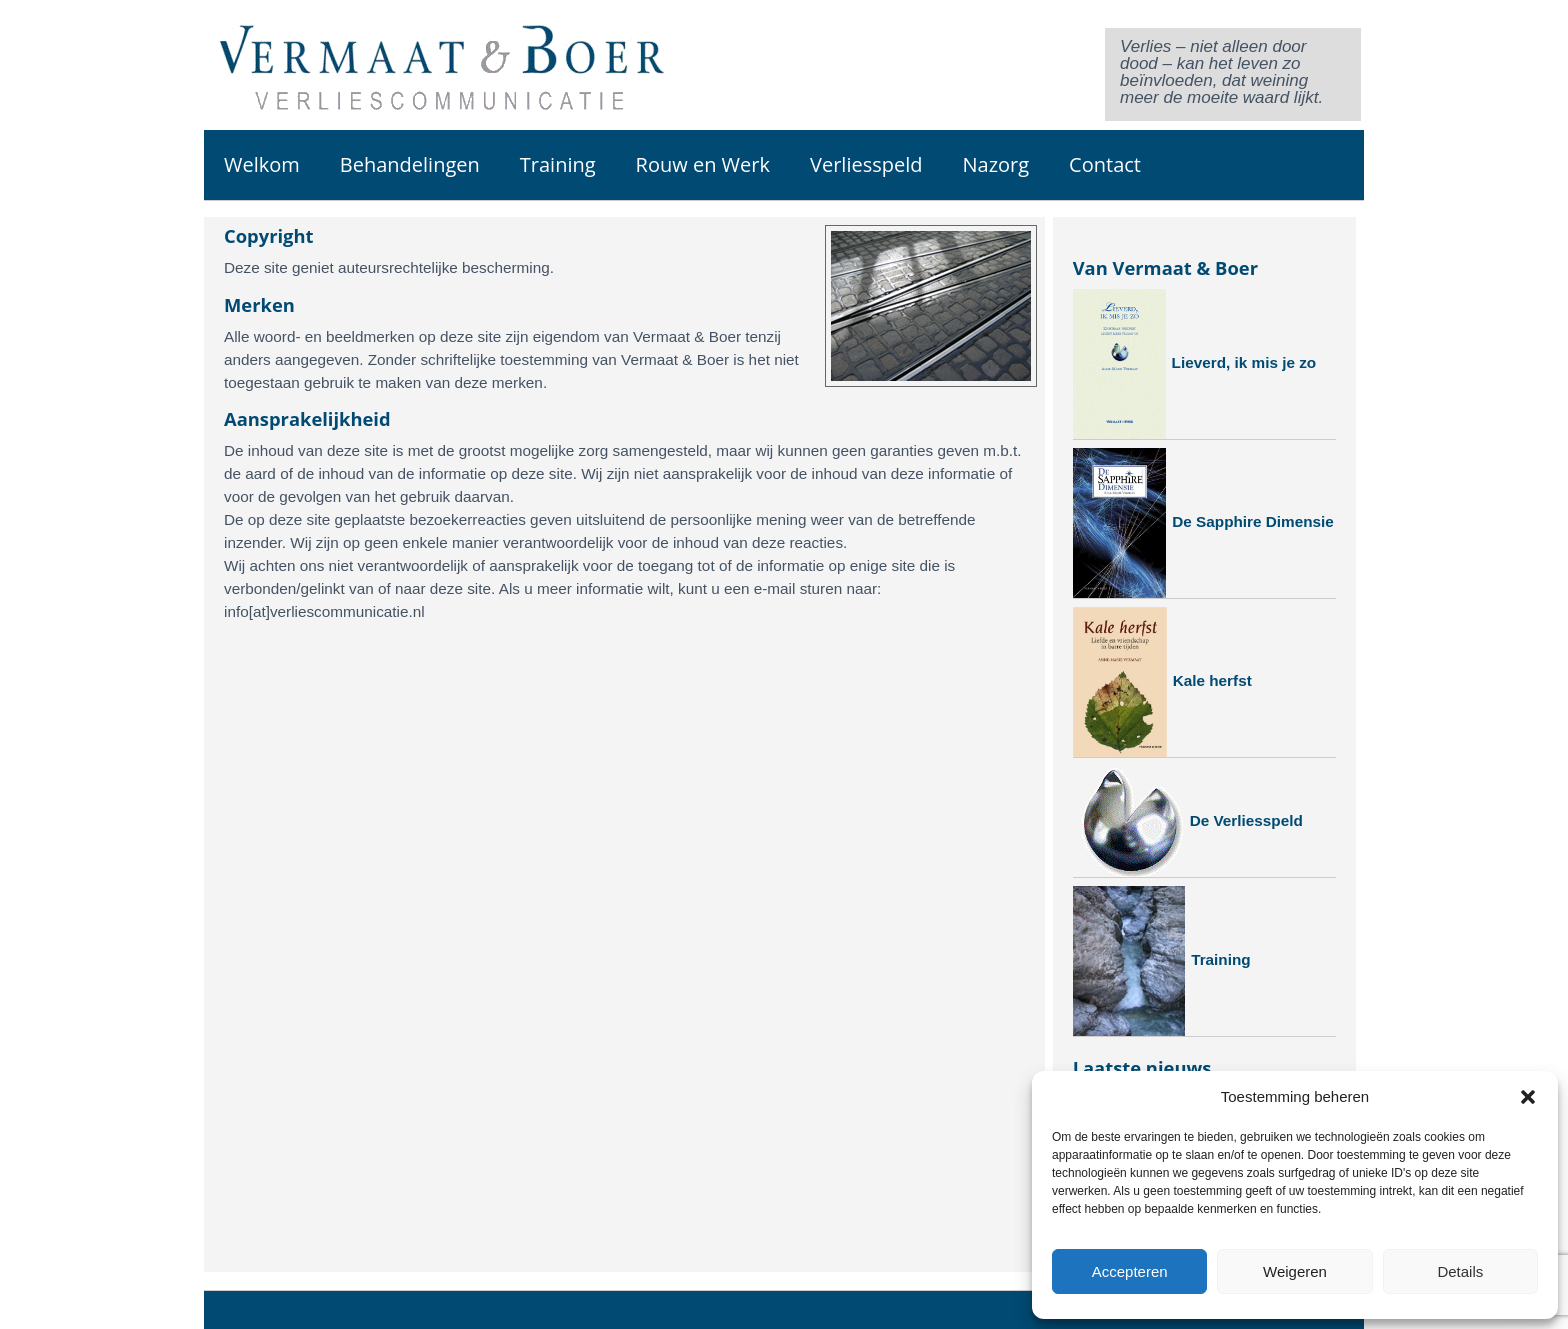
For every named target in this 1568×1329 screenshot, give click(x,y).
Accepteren (1130, 1271)
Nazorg (995, 164)
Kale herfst (1162, 682)
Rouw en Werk (703, 164)
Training (558, 164)
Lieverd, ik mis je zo (1195, 364)
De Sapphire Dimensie (1203, 523)
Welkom (262, 164)
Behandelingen (410, 164)
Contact (1105, 164)
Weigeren (1295, 1271)
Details (1460, 1271)
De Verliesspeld (1188, 821)
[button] (1528, 1097)
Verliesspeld (866, 164)
